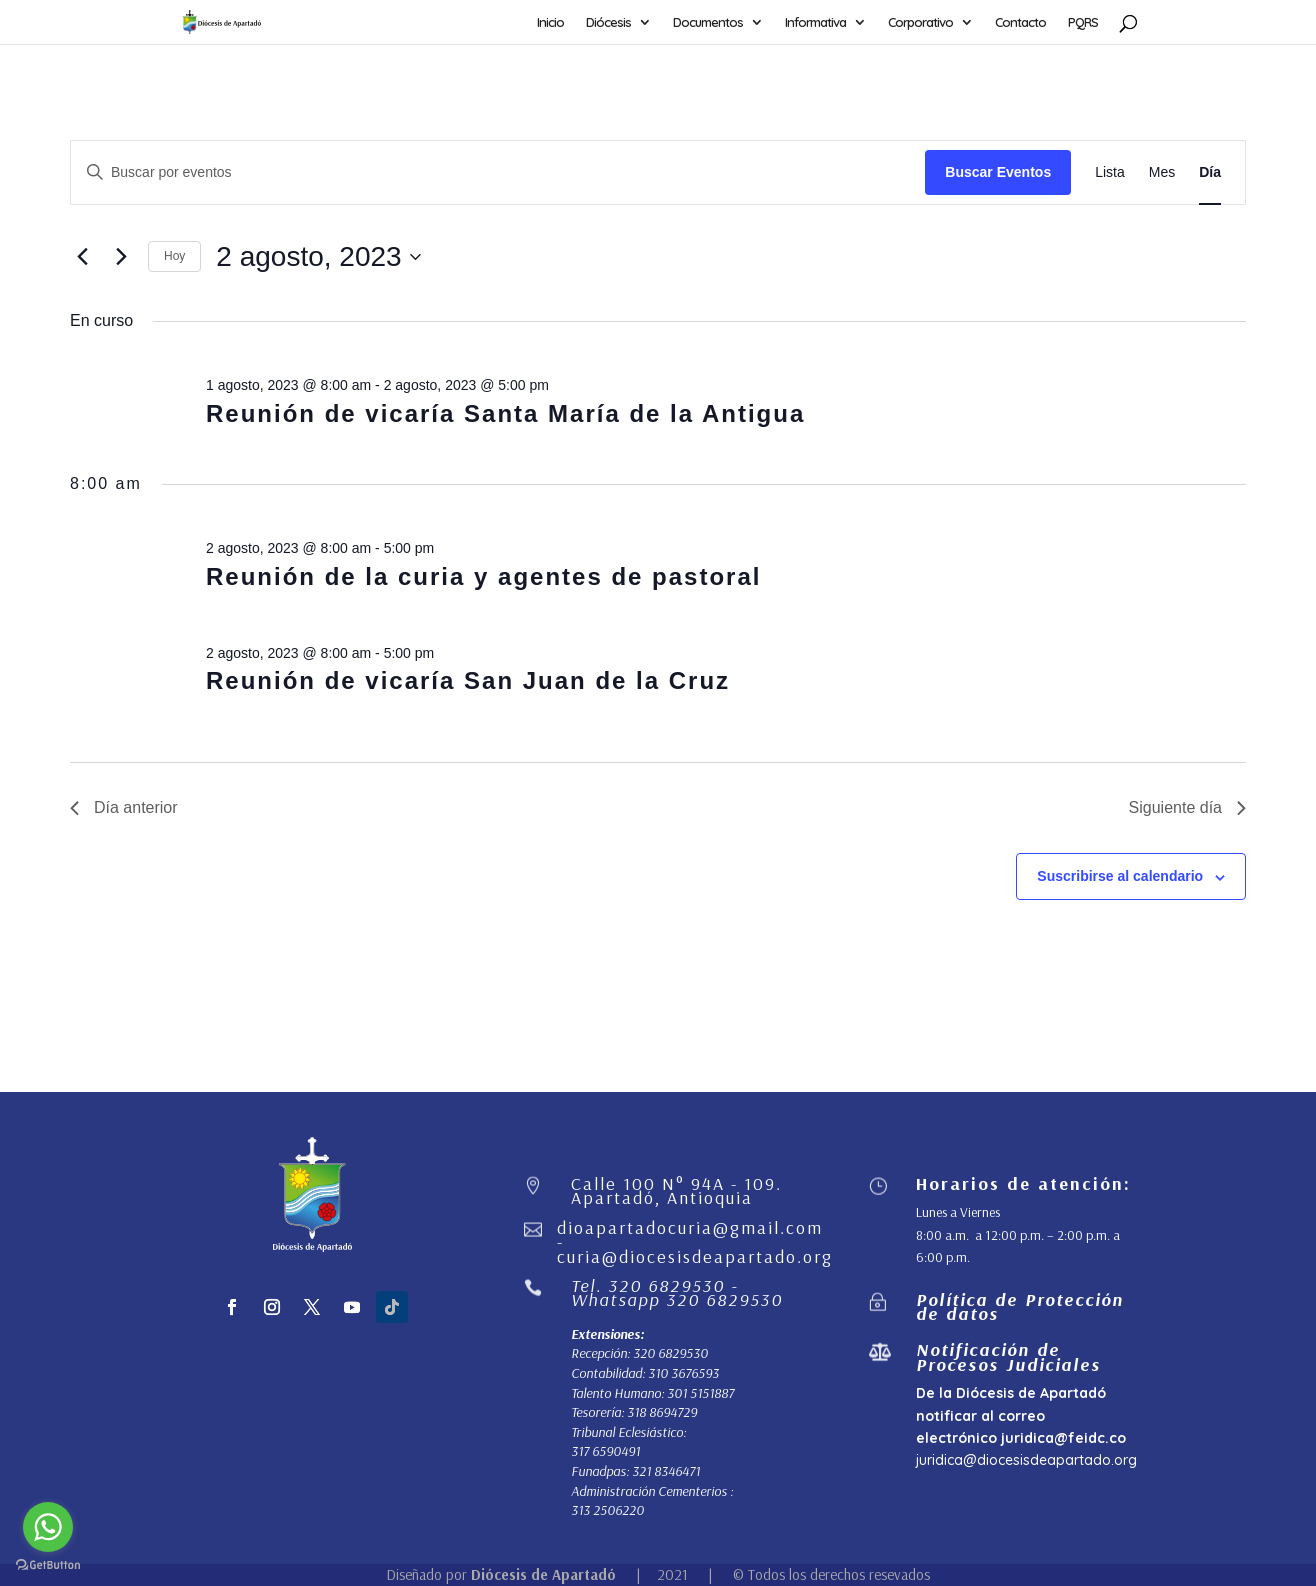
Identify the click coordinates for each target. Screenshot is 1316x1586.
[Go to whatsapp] (48, 1527)
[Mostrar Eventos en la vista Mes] (1162, 172)
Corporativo (920, 22)
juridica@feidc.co (1063, 1438)
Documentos (708, 22)
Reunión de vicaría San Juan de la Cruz (468, 680)
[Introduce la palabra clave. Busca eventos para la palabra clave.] (498, 172)
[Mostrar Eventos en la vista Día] (1210, 172)
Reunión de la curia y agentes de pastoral (483, 576)
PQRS (1083, 22)
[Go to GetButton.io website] (48, 1565)
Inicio (550, 22)
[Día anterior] (82, 257)
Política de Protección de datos (1020, 1306)
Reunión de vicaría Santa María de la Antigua (505, 413)
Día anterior (124, 807)
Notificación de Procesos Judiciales (1008, 1356)
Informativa (815, 22)
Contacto (1020, 22)
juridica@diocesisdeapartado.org (1026, 1460)
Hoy (174, 256)
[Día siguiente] (121, 257)
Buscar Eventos (998, 172)
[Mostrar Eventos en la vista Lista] (1110, 172)
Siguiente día (1187, 807)
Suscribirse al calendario (1120, 876)
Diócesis (608, 22)
